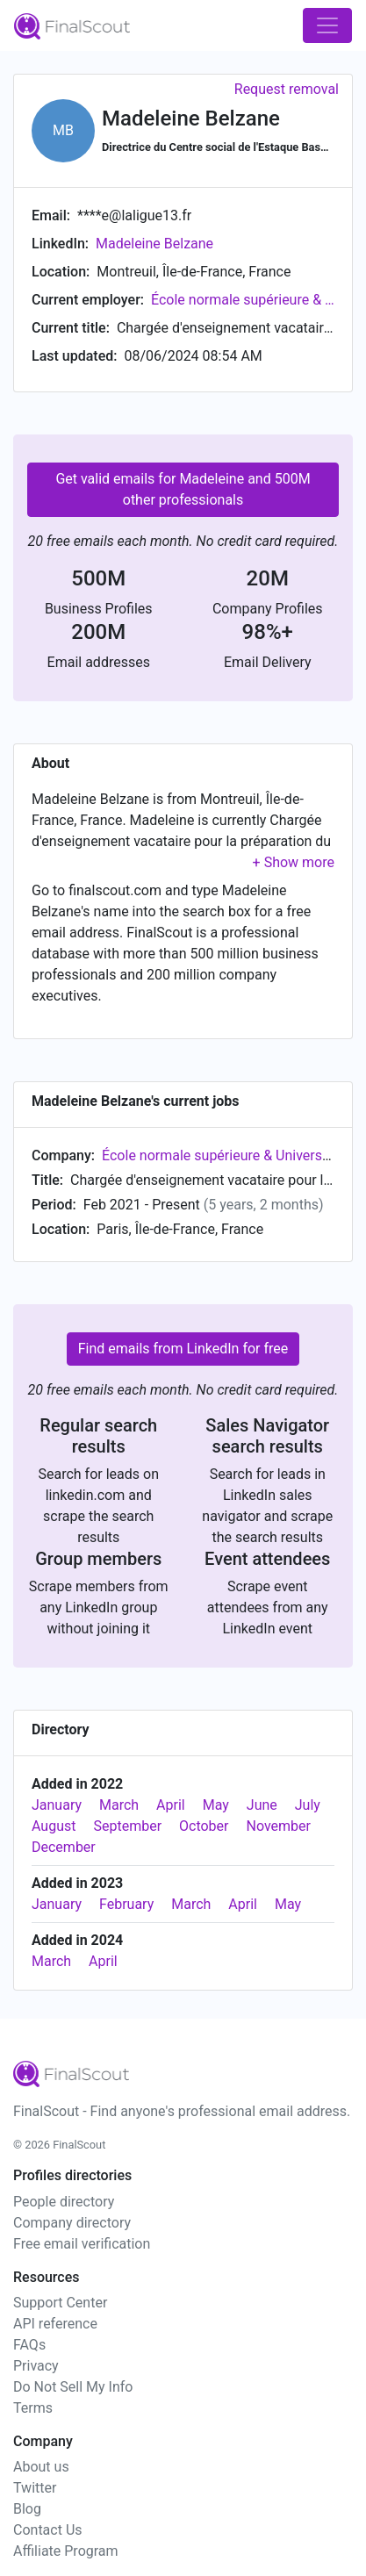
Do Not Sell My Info (73, 2387)
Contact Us (48, 2530)
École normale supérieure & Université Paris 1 (242, 299)
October (203, 1826)
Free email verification (81, 2243)
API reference (55, 2323)
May (216, 1805)
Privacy (36, 2365)
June (262, 1805)
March (119, 1805)
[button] (293, 862)
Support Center (60, 2302)
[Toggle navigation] (327, 25)
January (57, 1805)
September (127, 1826)
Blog (27, 2509)
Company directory (72, 2222)
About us (41, 2466)
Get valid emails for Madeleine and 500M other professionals (182, 489)
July (307, 1805)
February (126, 1904)
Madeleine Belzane (154, 243)
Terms (33, 2408)
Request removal (286, 89)
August (53, 1826)
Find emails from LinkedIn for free (183, 1348)
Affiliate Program (65, 2551)
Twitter (34, 2487)
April (170, 1805)
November (278, 1826)
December (64, 1847)
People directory (63, 2201)
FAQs (29, 2344)
